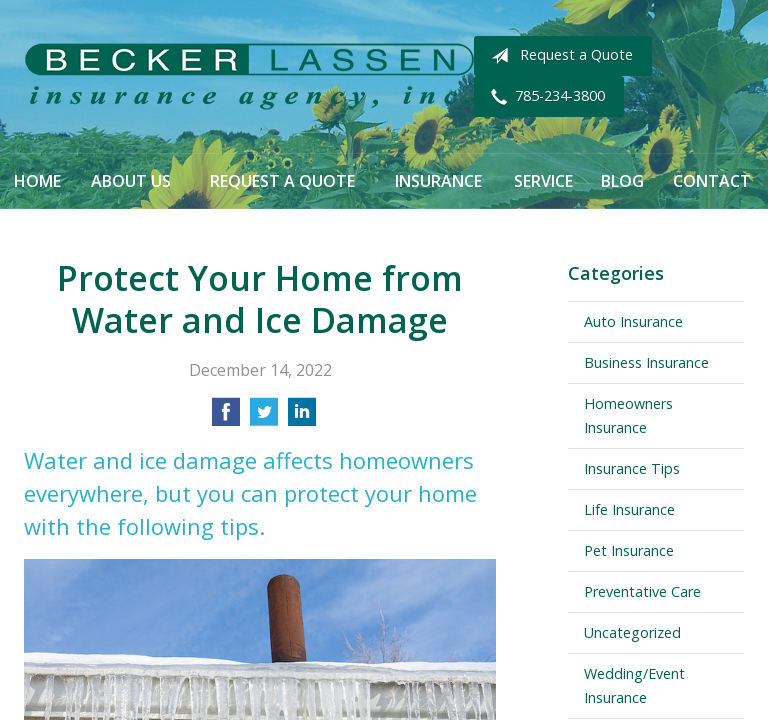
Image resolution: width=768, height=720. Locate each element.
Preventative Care (642, 591)
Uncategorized (632, 632)
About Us (131, 181)
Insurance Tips (632, 468)
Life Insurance (629, 509)
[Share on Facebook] (226, 418)
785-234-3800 (544, 97)
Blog (622, 181)
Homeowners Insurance (628, 415)
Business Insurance (646, 362)
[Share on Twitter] (264, 418)
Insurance (438, 181)
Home (37, 181)
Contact (712, 181)
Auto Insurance (633, 321)
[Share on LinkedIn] (302, 418)
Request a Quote (558, 56)
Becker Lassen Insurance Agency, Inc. (249, 76)
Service (543, 181)
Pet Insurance (629, 550)
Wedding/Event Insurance (634, 685)
